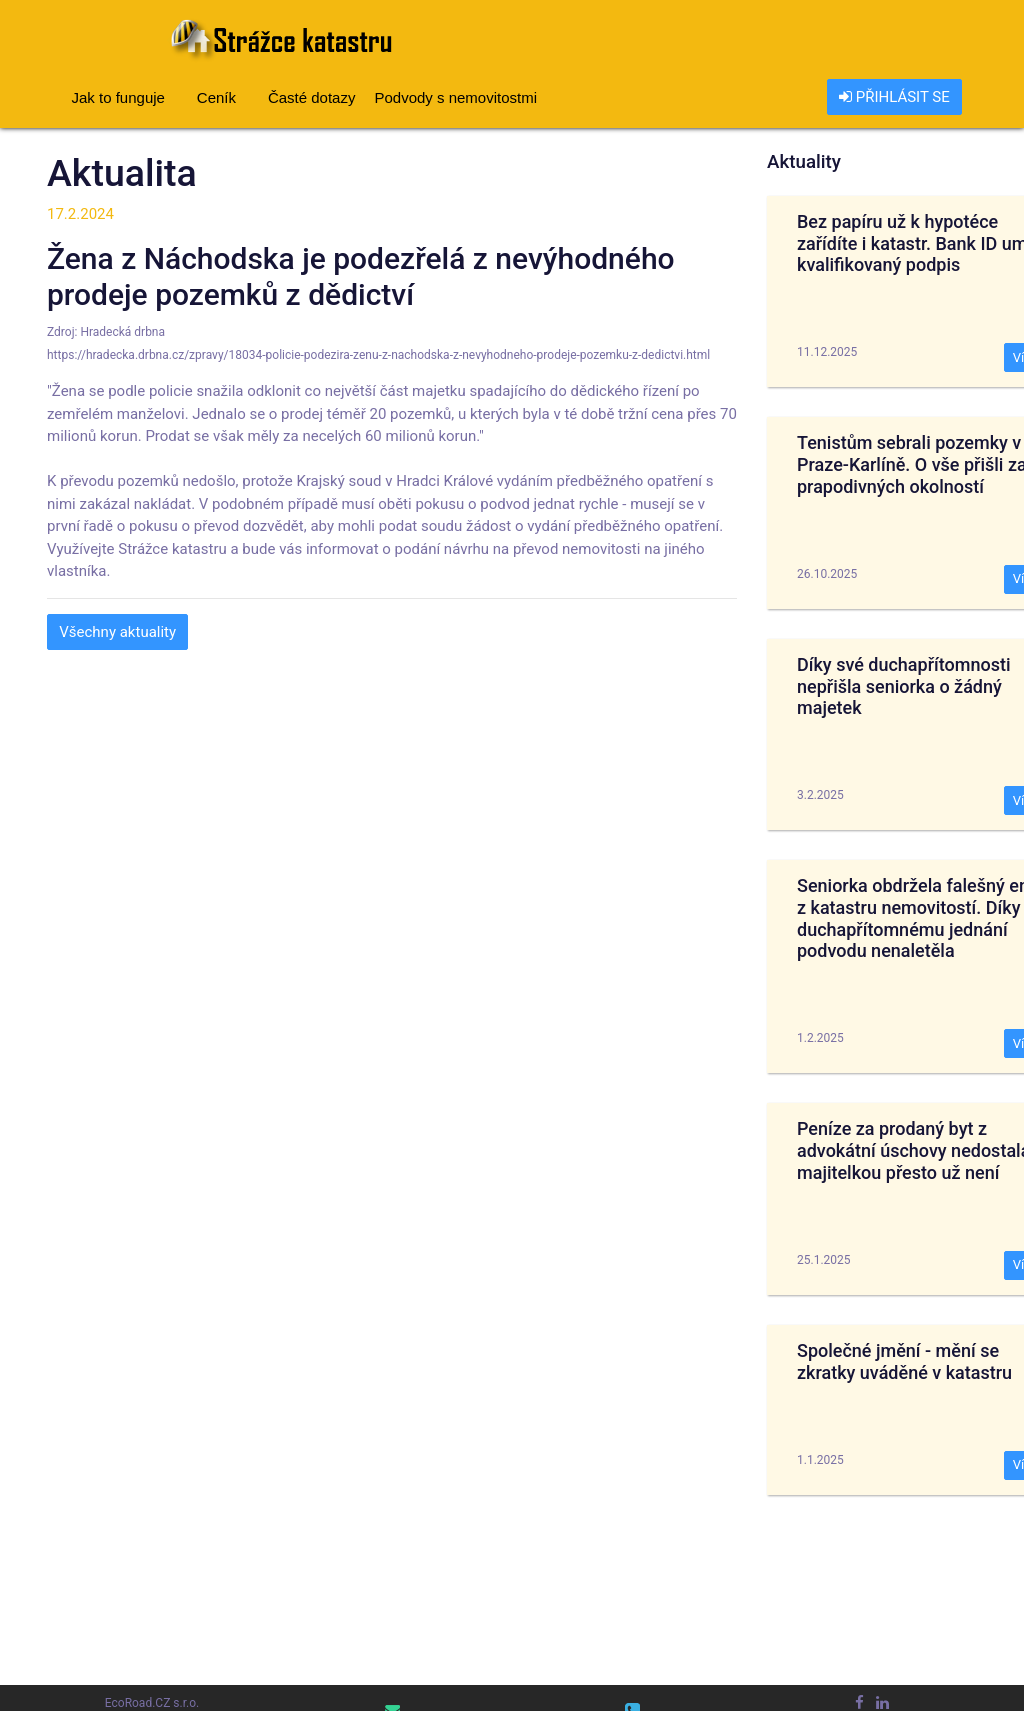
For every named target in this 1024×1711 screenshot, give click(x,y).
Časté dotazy (312, 97)
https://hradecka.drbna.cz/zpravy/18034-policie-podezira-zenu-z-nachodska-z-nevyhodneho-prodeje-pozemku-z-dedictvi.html (378, 355)
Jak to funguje (118, 97)
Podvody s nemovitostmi (455, 97)
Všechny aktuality (117, 632)
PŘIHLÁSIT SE (894, 97)
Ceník (216, 97)
